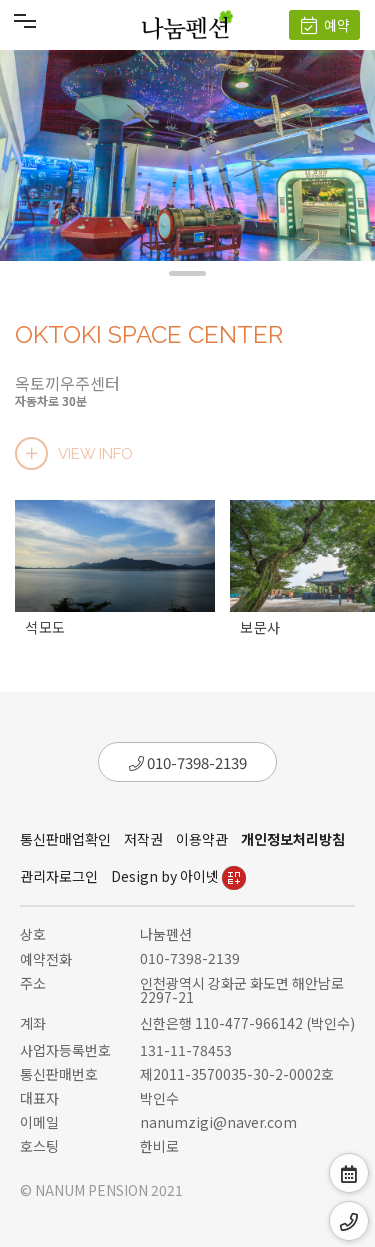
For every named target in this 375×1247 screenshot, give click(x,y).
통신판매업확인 (65, 839)
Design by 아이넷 (178, 876)
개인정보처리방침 (293, 839)
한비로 (159, 1146)
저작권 (143, 839)
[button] (187, 273)
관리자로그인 (59, 876)
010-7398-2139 (188, 762)
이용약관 (202, 839)
